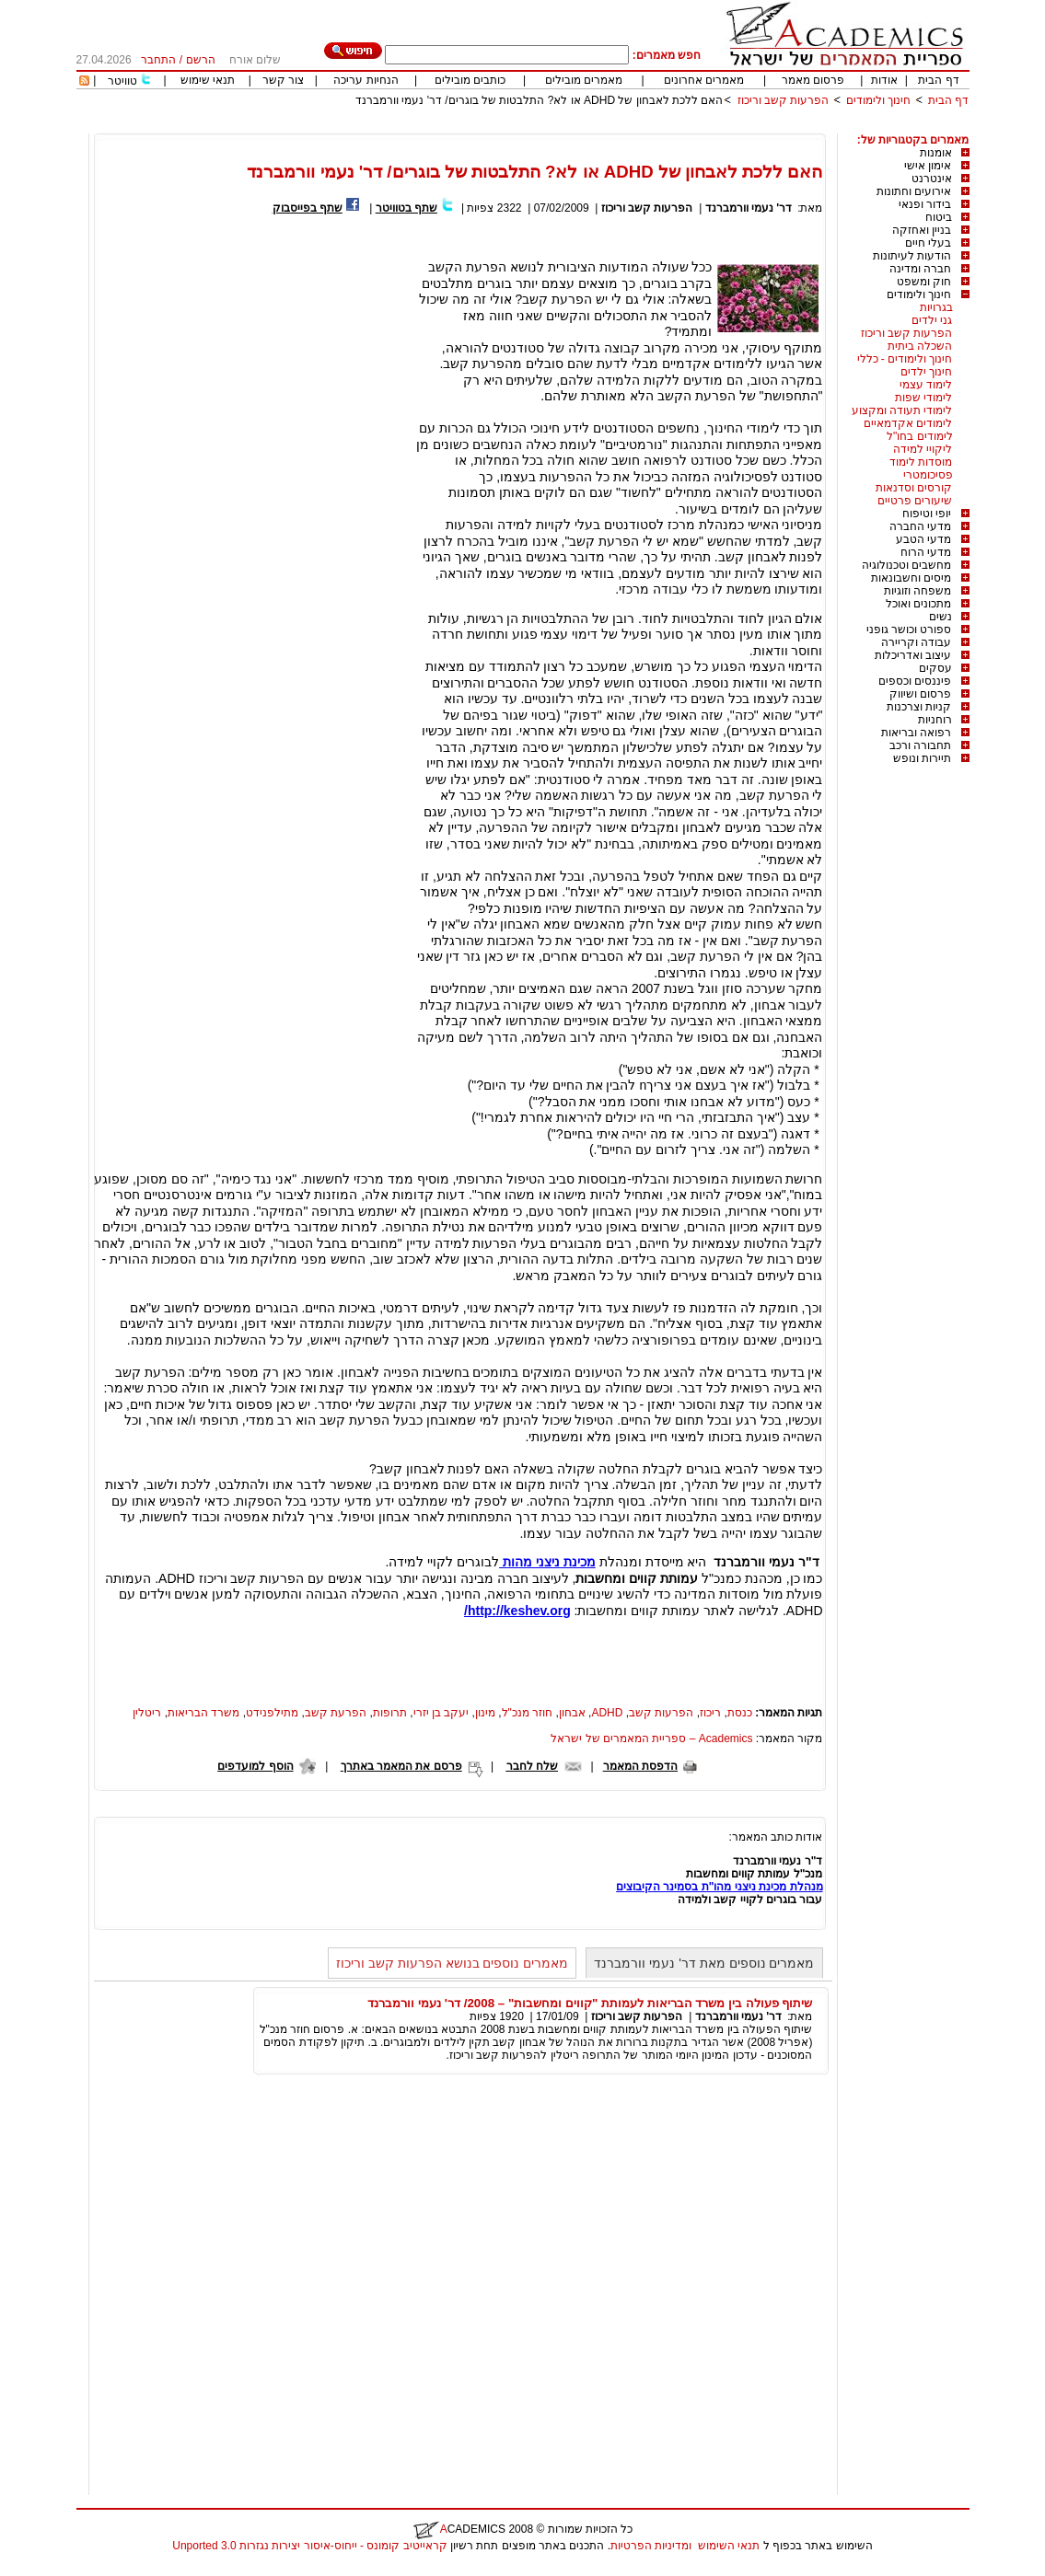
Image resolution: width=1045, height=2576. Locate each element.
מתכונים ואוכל (918, 603)
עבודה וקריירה (916, 642)
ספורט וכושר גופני (909, 629)
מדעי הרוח (925, 552)
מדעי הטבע (923, 539)
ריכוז (710, 1712)
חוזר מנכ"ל (527, 1712)
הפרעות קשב (661, 1712)
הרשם (200, 59)
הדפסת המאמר (640, 1766)
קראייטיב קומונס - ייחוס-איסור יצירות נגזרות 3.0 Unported (309, 2545)
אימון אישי (927, 165)
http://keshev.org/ (517, 1610)
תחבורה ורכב (920, 745)
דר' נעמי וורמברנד (749, 208)
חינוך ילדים (926, 371)
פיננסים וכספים (914, 681)
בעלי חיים (928, 243)
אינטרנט (931, 178)
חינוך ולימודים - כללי (905, 358)
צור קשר (283, 80)
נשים (940, 616)
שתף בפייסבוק (308, 208)
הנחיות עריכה (365, 80)
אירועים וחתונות (914, 191)
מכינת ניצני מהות (547, 1561)
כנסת (739, 1712)
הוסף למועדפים (255, 1766)
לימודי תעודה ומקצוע (902, 410)
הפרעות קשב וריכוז (783, 100)
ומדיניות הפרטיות (650, 2545)
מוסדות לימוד (920, 462)
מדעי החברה (920, 526)
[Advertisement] (634, 126)
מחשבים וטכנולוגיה (906, 565)
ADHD (606, 1712)
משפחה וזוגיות (917, 590)
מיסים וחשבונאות (911, 578)
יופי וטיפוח (926, 513)
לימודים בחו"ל (920, 436)
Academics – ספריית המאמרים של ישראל (651, 1738)
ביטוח (938, 217)
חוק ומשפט (924, 281)
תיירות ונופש (922, 758)
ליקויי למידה (922, 449)
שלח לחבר (532, 1766)
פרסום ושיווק (920, 693)
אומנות (936, 152)
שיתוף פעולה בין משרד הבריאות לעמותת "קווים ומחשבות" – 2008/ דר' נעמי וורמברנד (589, 2003)
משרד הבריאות (203, 1712)
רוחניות (935, 719)
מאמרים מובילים (583, 80)
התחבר (158, 59)
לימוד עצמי (926, 384)
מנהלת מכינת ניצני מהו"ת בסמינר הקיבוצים (719, 1886)
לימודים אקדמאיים (908, 423)
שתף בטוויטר (406, 208)
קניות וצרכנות (919, 706)
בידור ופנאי (925, 204)
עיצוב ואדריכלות (913, 655)
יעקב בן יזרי (441, 1712)
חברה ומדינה (920, 268)
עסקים (935, 668)
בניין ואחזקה (921, 230)
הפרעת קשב (335, 1712)
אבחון (572, 1712)
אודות (884, 80)
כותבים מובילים (470, 80)
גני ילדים (931, 320)
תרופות (390, 1712)
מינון (485, 1712)
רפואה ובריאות (916, 732)
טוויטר (122, 81)
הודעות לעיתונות (912, 255)
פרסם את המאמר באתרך (401, 1766)
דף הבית (938, 80)
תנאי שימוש (207, 80)
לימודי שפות (923, 397)
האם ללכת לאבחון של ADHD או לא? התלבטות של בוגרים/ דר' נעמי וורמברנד (539, 100)
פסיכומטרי (928, 474)
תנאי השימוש (729, 2545)
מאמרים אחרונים (704, 80)
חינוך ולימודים (878, 100)
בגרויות (936, 307)
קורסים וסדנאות (914, 487)
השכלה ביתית (920, 346)
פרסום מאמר (813, 80)
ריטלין (147, 1712)
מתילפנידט (272, 1712)
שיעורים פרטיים (914, 500)
